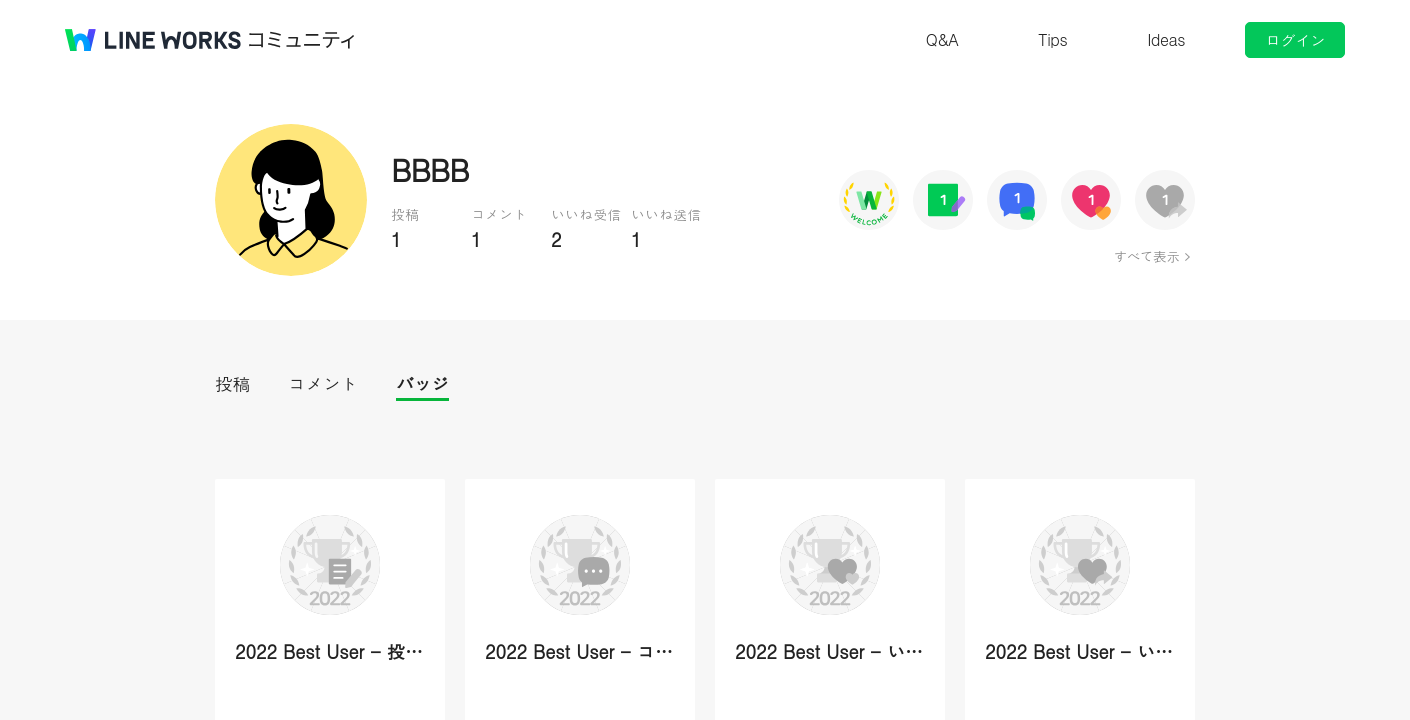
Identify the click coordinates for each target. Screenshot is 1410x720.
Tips (1052, 39)
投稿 (232, 383)
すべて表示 (1146, 256)
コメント (323, 383)
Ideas (1166, 39)
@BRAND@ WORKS (153, 40)
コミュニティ (302, 40)
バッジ (422, 383)
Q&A (942, 39)
